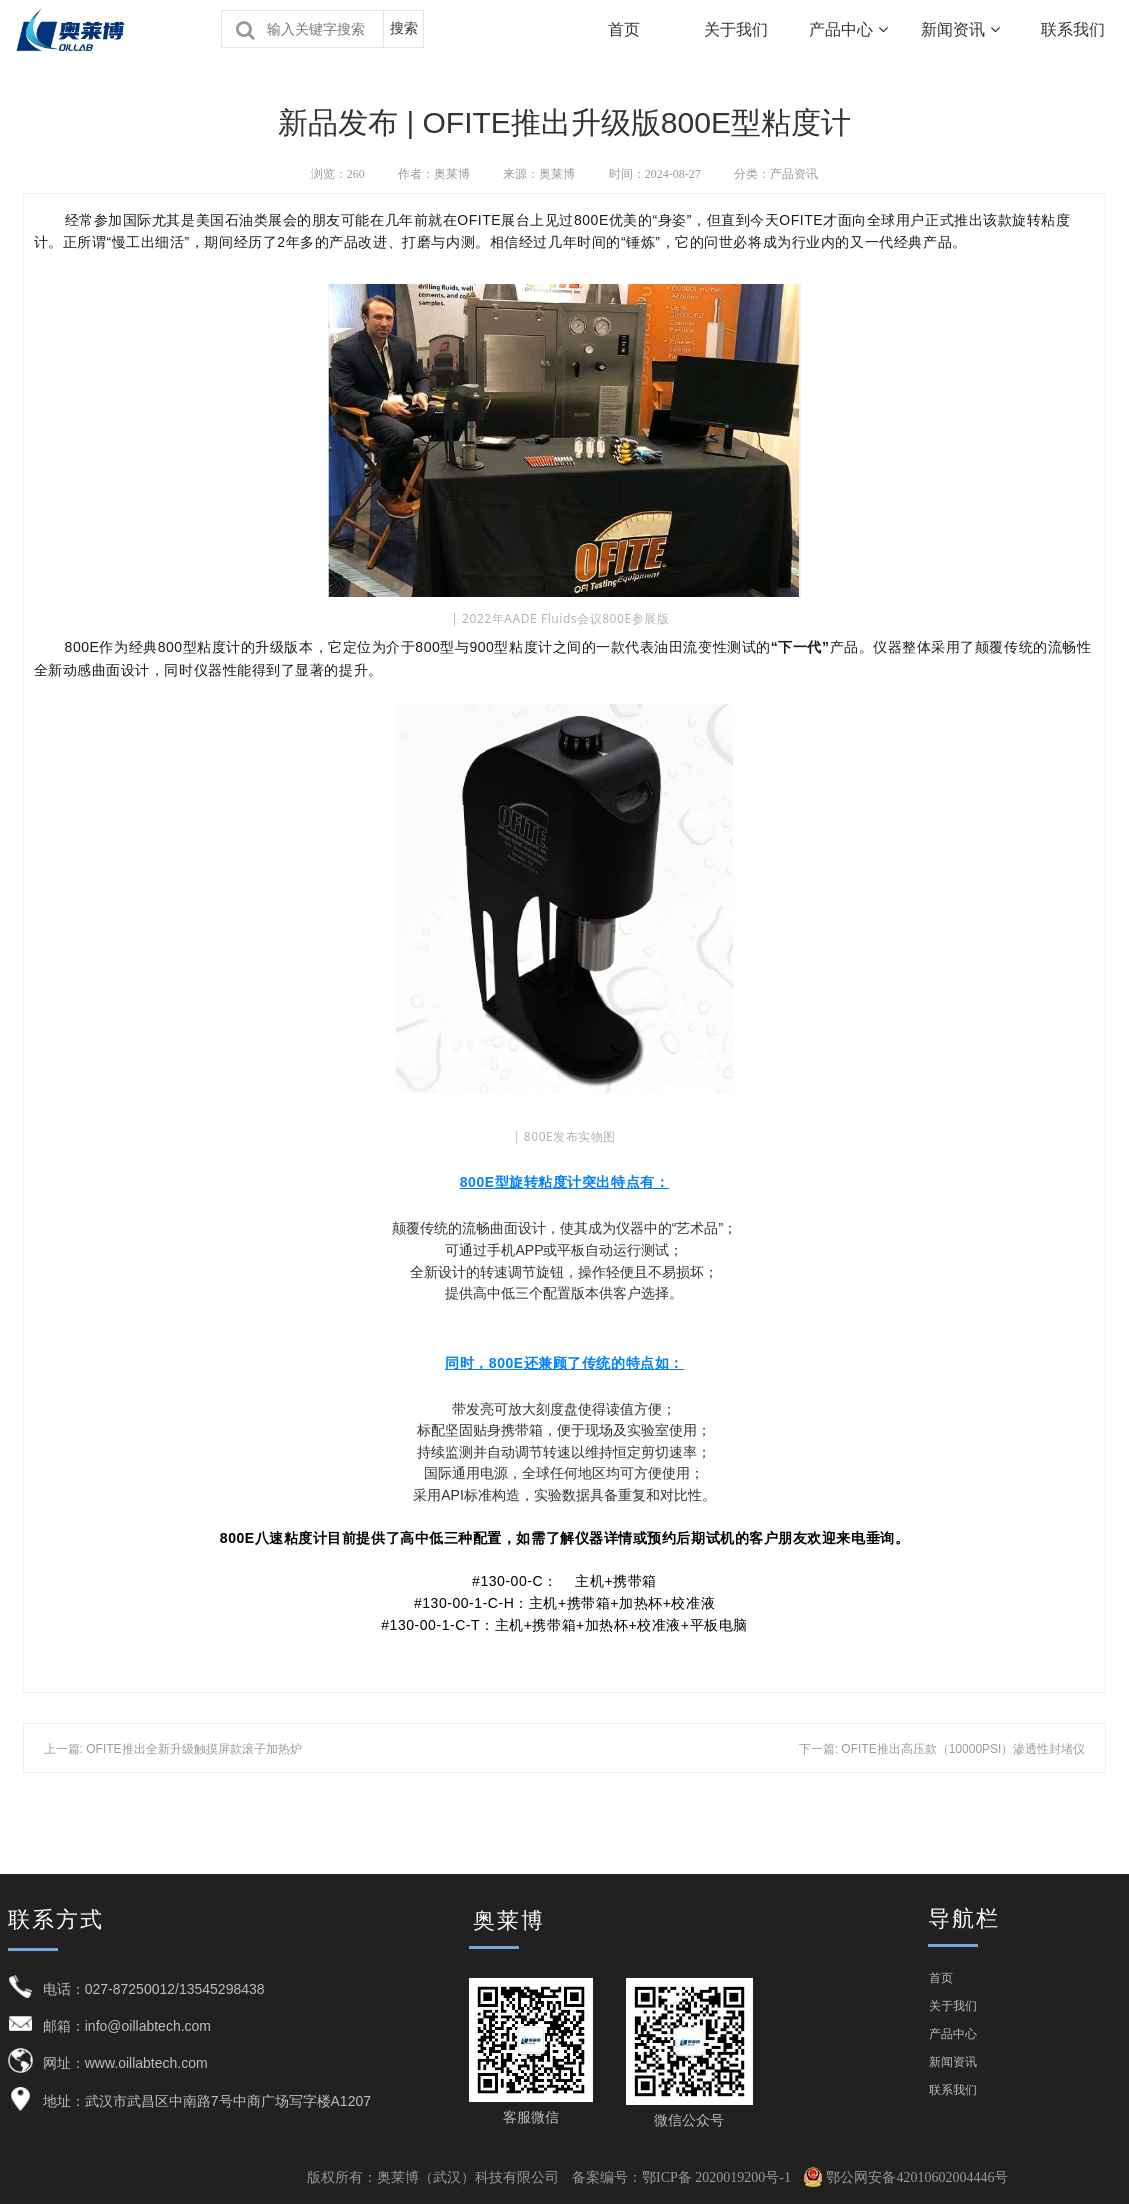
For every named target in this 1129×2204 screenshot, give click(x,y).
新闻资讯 (960, 29)
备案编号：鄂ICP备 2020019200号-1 (681, 2177)
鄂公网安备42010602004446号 (906, 2177)
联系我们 (953, 2090)
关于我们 (736, 29)
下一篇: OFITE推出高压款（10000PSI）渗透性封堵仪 (942, 1749)
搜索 (404, 29)
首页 (624, 29)
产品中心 (848, 29)
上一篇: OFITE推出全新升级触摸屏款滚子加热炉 (173, 1749)
